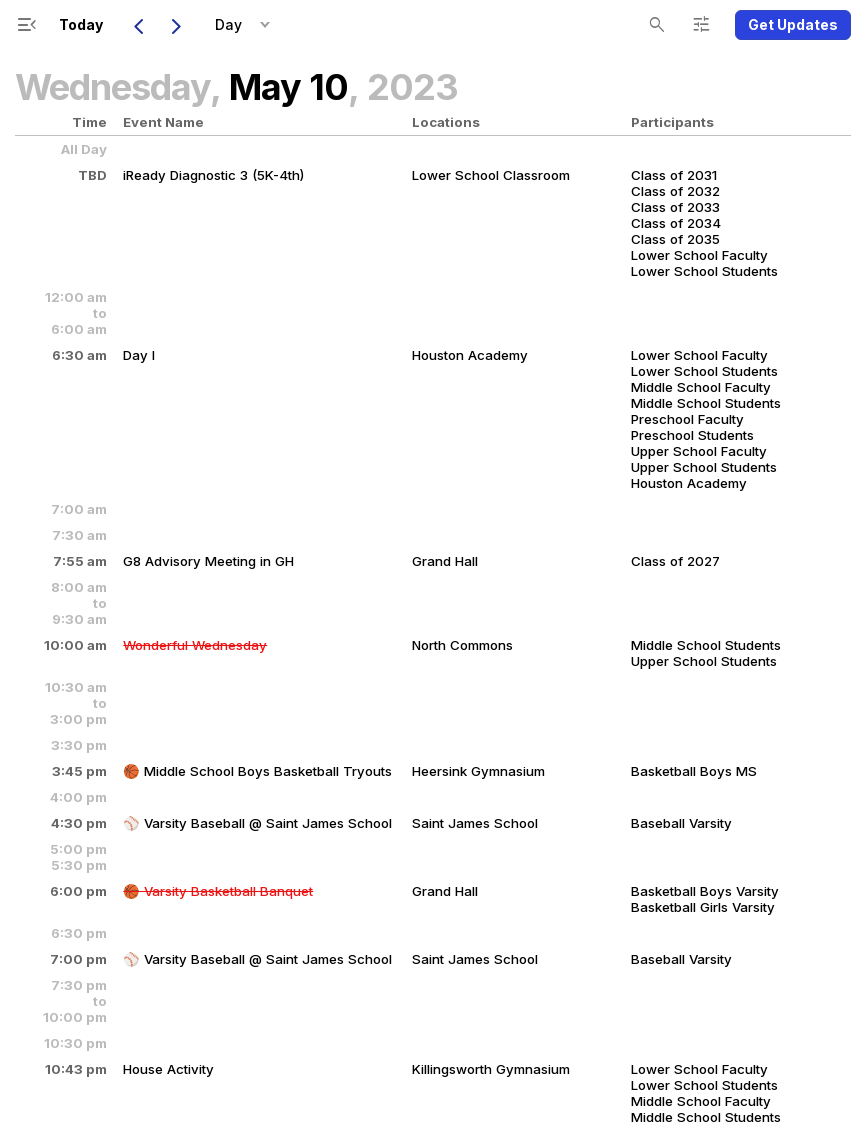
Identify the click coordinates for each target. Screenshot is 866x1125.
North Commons (462, 645)
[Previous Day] (138, 25)
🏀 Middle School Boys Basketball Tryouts (257, 771)
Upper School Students (704, 467)
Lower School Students (704, 271)
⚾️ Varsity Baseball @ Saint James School (257, 823)
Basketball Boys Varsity (705, 891)
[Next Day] (176, 25)
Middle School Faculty (701, 387)
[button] (265, 25)
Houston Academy (470, 355)
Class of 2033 (675, 207)
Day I (139, 355)
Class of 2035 (675, 239)
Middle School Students (706, 403)
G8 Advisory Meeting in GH (208, 561)
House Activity (168, 1069)
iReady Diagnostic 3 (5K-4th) (213, 175)
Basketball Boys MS (694, 771)
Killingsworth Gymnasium (491, 1069)
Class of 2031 (674, 175)
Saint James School (475, 823)
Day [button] (228, 24)
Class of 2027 (675, 561)
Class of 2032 (675, 191)
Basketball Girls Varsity (703, 907)
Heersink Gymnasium (478, 771)
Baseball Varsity (681, 823)
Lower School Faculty (699, 255)
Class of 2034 (676, 223)
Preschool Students (692, 435)
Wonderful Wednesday (195, 645)
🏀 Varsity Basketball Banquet (218, 891)
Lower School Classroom (491, 175)
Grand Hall (445, 561)
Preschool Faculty (687, 419)
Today (81, 24)
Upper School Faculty (699, 451)
